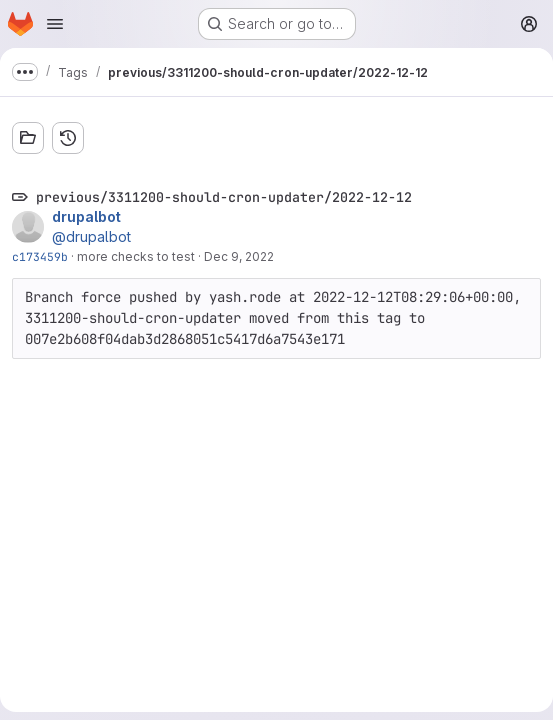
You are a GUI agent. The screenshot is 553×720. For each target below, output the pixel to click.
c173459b (40, 256)
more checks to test (136, 256)
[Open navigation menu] (55, 24)
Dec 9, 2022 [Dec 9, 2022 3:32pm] (239, 256)
